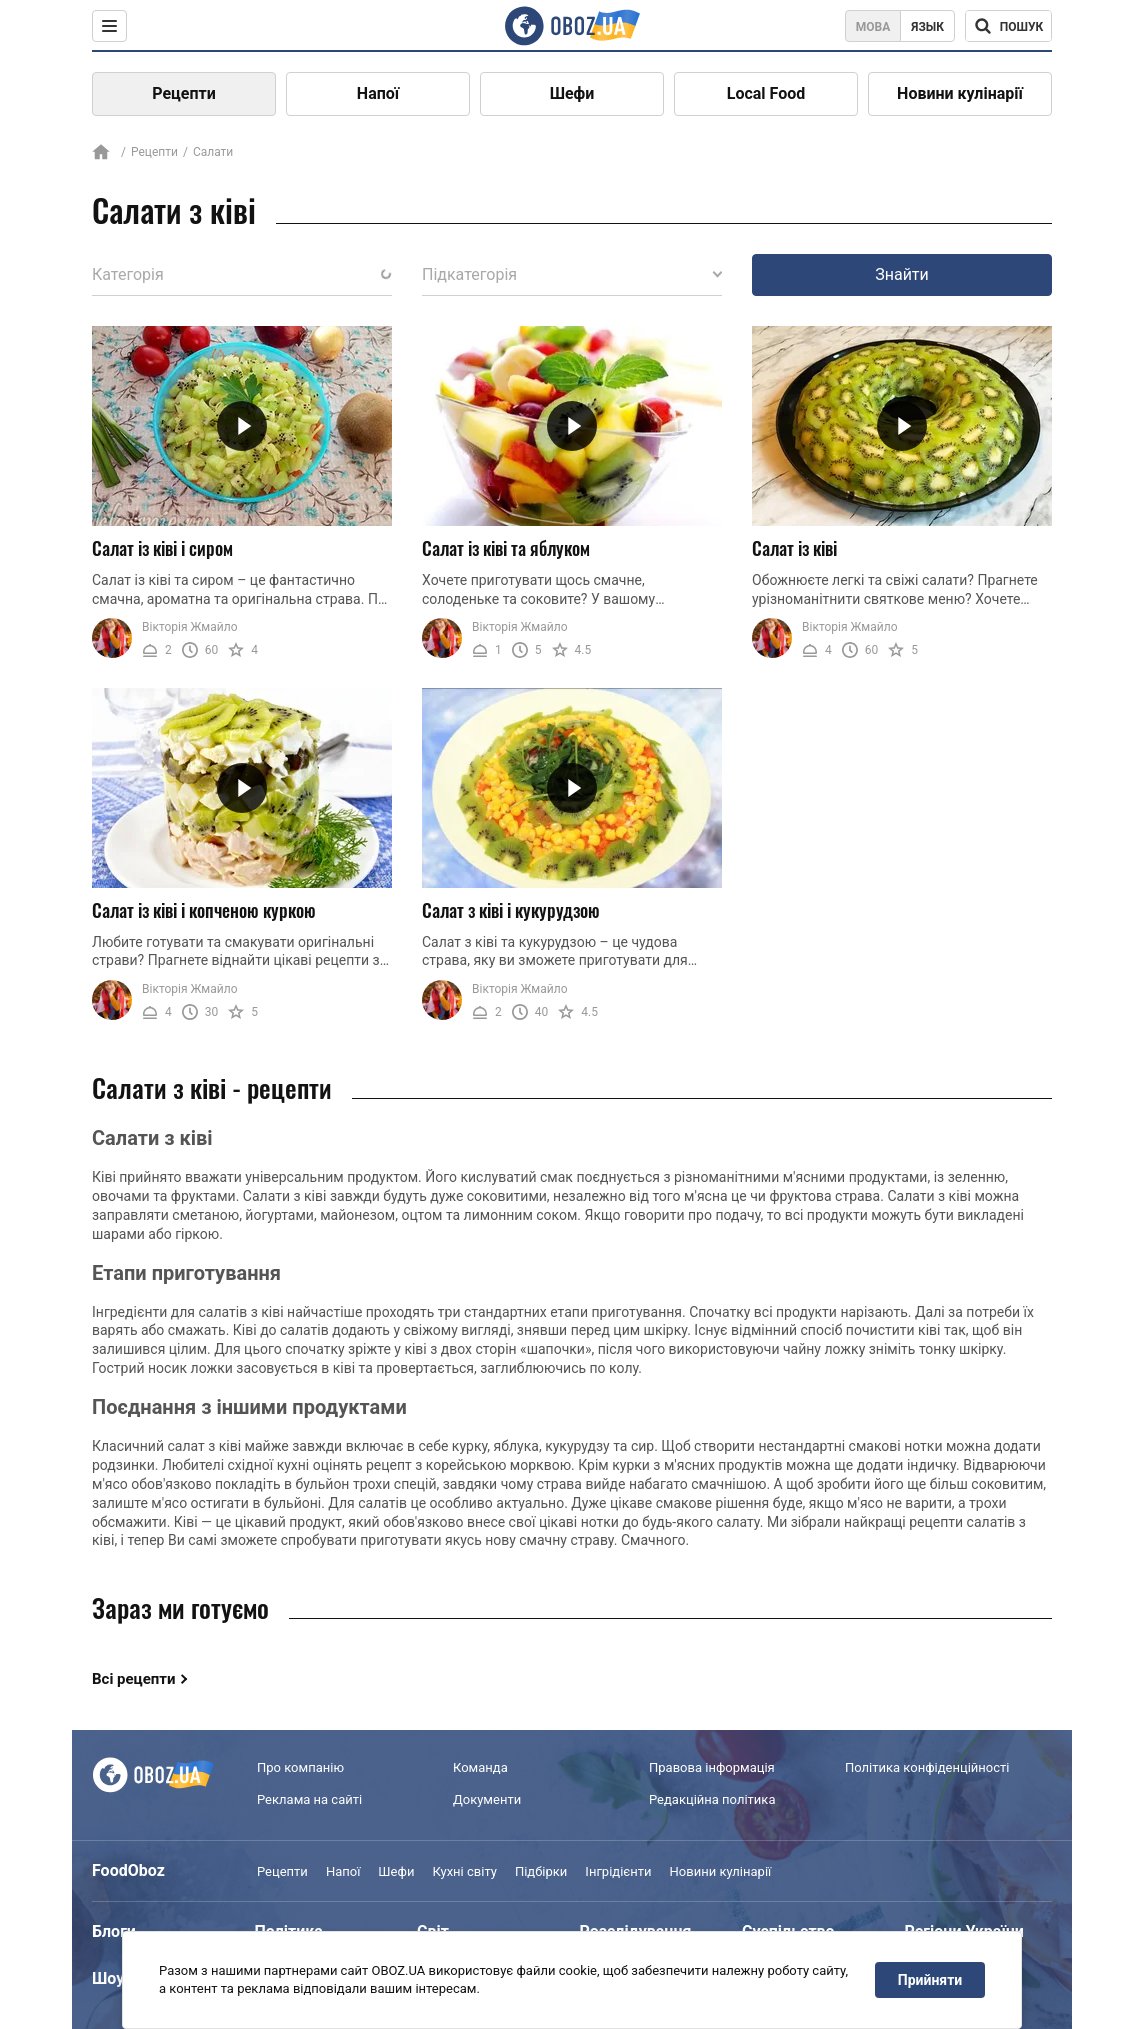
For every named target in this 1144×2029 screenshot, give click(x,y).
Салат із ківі (794, 548)
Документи (487, 1799)
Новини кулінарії (960, 93)
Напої (378, 93)
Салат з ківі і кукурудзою (511, 910)
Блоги (114, 1931)
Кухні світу (464, 1871)
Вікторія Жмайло (190, 627)
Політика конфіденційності (927, 1767)
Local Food (766, 93)
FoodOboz (128, 1870)
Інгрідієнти (618, 1871)
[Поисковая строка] (1008, 26)
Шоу (108, 1978)
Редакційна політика (712, 1799)
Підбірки (541, 1871)
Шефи (572, 93)
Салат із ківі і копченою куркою (204, 910)
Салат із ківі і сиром (162, 548)
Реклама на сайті (309, 1799)
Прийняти (930, 1980)
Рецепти (184, 93)
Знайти (902, 274)
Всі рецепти (134, 1679)
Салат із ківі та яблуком (506, 548)
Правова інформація (712, 1767)
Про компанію (300, 1767)
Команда (480, 1767)
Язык (927, 27)
